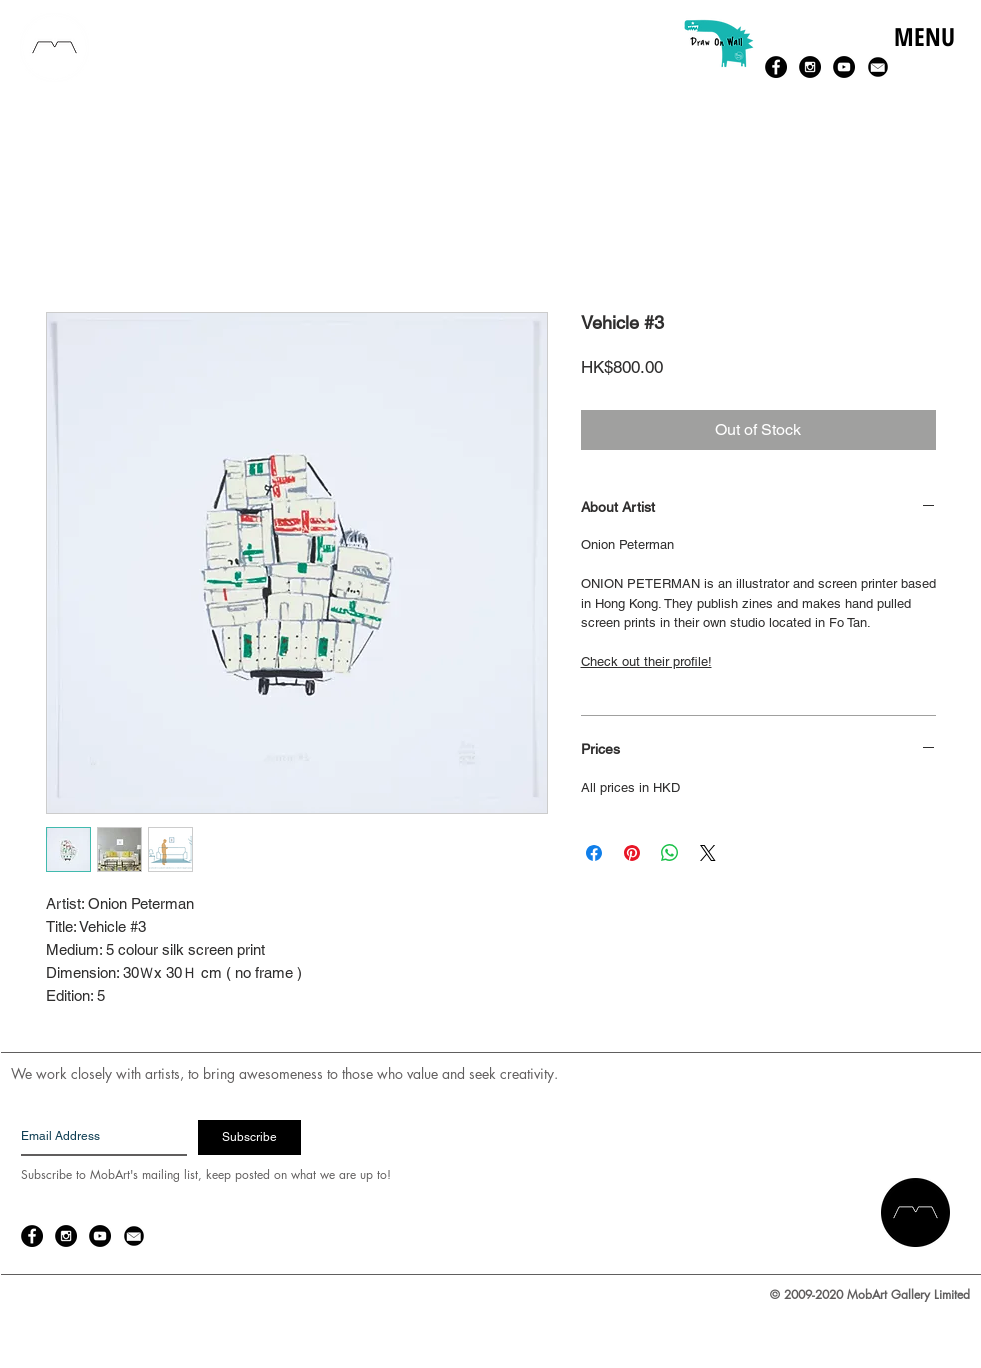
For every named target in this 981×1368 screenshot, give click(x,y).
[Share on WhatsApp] (670, 853)
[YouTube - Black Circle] (844, 67)
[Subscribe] (249, 1137)
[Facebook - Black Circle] (776, 67)
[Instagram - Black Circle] (810, 67)
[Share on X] (708, 853)
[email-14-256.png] (878, 67)
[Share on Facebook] (594, 853)
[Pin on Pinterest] (632, 853)
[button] (923, 57)
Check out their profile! (646, 661)
